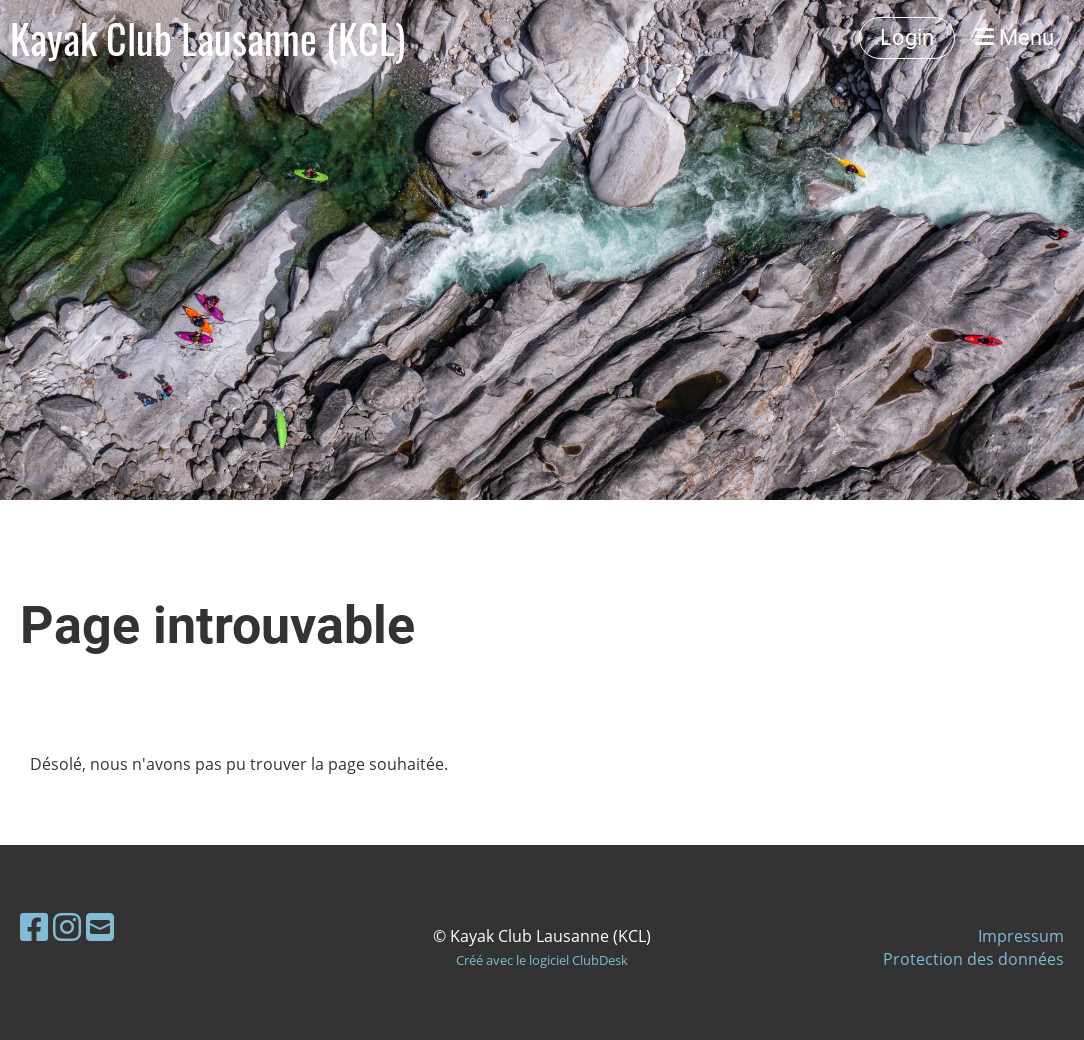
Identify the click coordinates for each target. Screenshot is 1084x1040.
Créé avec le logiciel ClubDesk (542, 960)
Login (907, 37)
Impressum (1021, 936)
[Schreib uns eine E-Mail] (100, 926)
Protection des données (973, 959)
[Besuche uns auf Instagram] (67, 926)
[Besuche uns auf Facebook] (34, 926)
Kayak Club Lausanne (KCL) (207, 38)
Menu (1014, 37)
